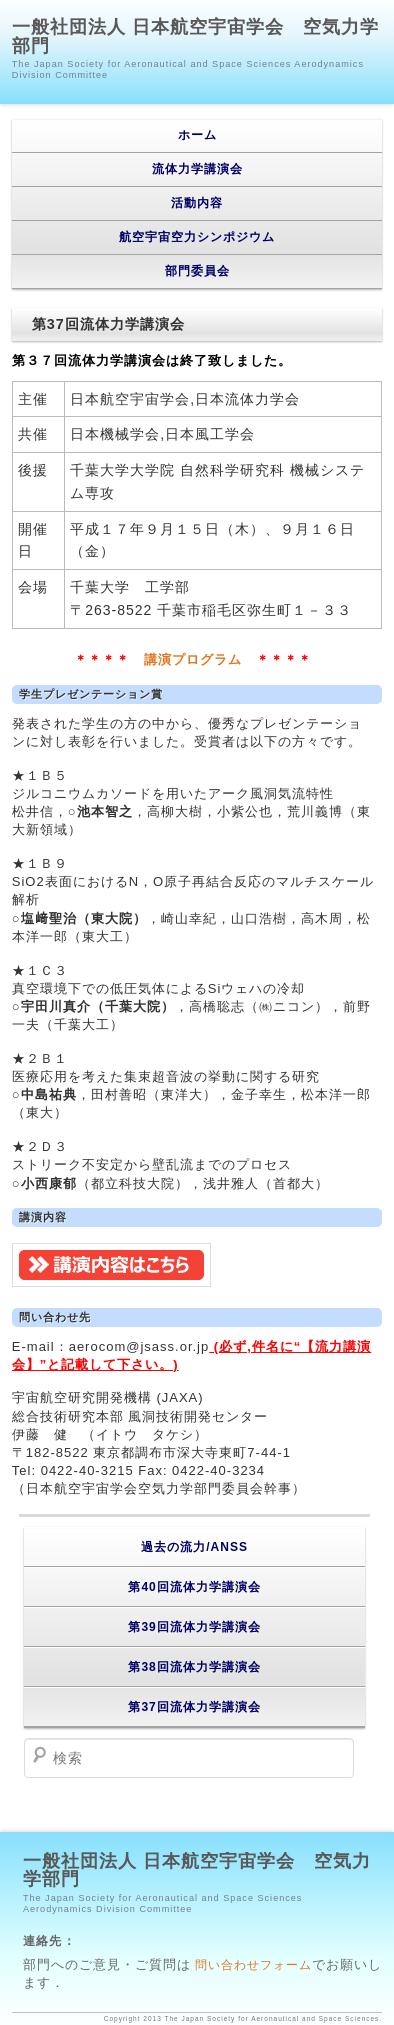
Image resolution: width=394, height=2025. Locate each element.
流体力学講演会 (197, 169)
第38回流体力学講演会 (194, 1667)
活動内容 (197, 203)
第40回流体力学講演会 (194, 1587)
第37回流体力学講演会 (194, 1707)
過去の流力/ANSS (194, 1547)
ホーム (197, 135)
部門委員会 (197, 271)
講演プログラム (193, 659)
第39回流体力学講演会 (194, 1627)
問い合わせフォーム (251, 1964)
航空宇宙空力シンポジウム (197, 237)
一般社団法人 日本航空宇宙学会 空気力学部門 (195, 36)
